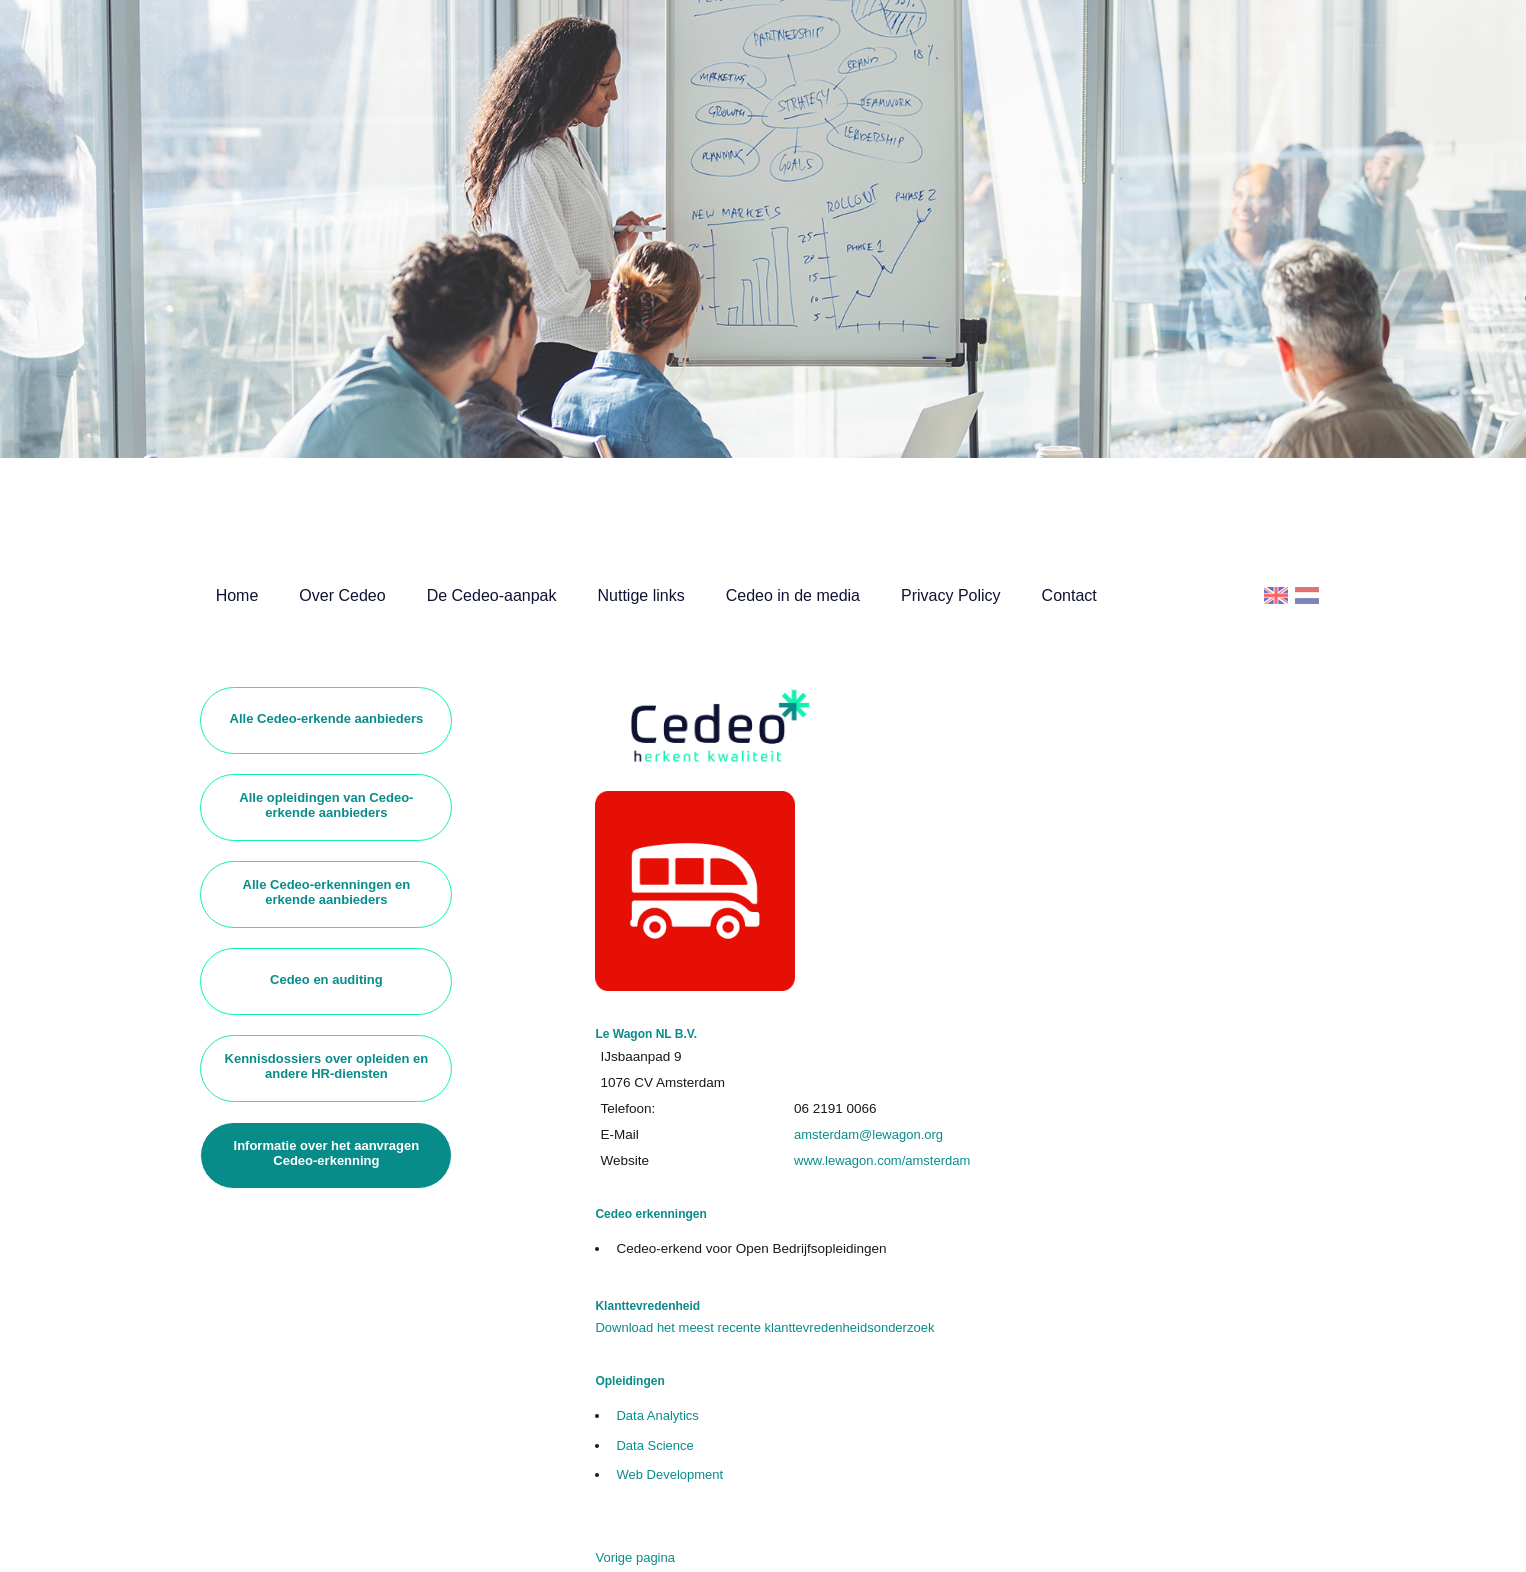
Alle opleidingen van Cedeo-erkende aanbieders (326, 805)
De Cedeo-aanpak (492, 595)
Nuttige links (641, 595)
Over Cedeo (342, 595)
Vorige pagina (635, 1557)
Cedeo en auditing (326, 979)
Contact (1069, 595)
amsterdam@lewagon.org (868, 1134)
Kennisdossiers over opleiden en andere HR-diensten (327, 1066)
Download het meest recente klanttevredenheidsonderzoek (764, 1327)
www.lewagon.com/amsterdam (882, 1160)
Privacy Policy (951, 595)
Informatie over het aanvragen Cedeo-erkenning (327, 1153)
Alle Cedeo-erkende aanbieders (327, 718)
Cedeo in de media (793, 595)
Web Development (669, 1474)
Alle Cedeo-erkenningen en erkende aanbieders (327, 892)
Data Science (654, 1445)
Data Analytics (657, 1415)
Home (237, 595)
